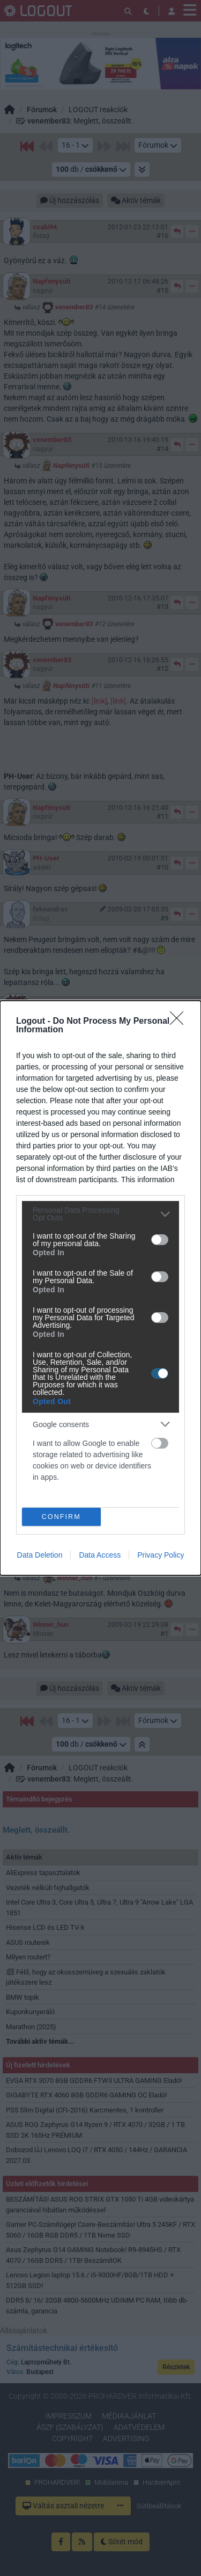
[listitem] (100, 1213)
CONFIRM (61, 1517)
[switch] (159, 1239)
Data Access (100, 1555)
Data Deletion (40, 1555)
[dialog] (100, 1288)
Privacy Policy (160, 1555)
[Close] (180, 1021)
